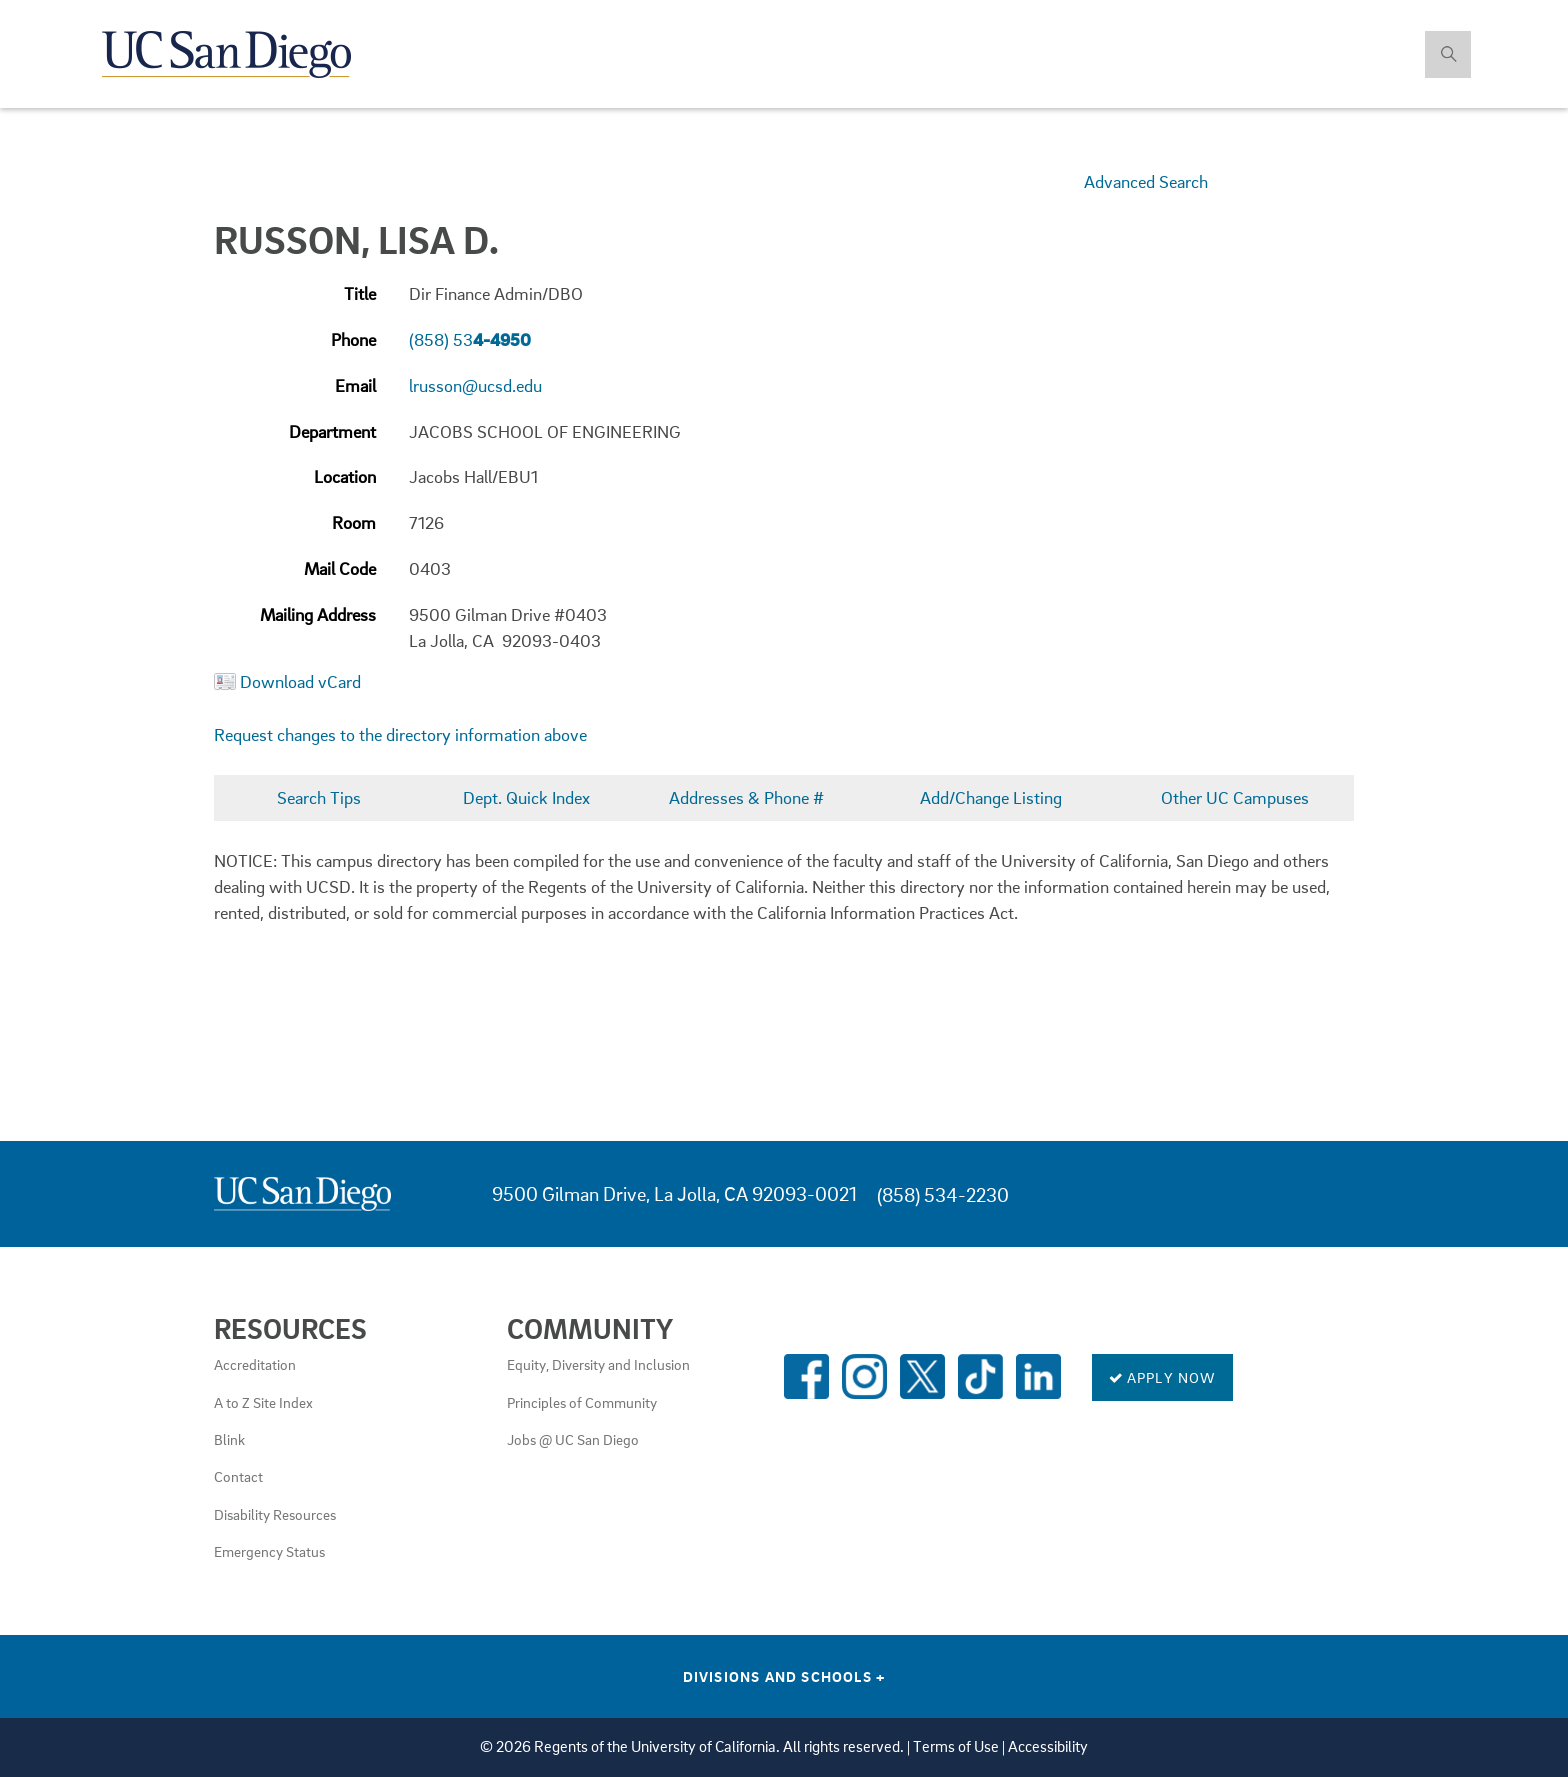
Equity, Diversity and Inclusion (598, 1364)
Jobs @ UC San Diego (573, 1439)
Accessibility (1048, 1746)
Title (360, 293)
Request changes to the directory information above (400, 734)
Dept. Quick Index (526, 797)
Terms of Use (956, 1746)
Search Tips (319, 797)
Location (345, 476)
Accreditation (255, 1364)
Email (355, 385)
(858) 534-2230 (943, 1194)
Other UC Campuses (1235, 797)
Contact (238, 1476)
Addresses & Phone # (746, 797)
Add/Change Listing (991, 797)
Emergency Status (269, 1551)
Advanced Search (1146, 181)
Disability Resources (275, 1514)
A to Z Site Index (263, 1402)
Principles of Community (582, 1402)
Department (332, 431)
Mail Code (340, 568)
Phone (353, 339)
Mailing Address (318, 614)
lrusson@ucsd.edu (475, 385)
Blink (229, 1439)
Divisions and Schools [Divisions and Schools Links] (784, 1676)
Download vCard (300, 681)
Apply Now (1162, 1377)
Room (354, 522)
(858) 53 (470, 339)
